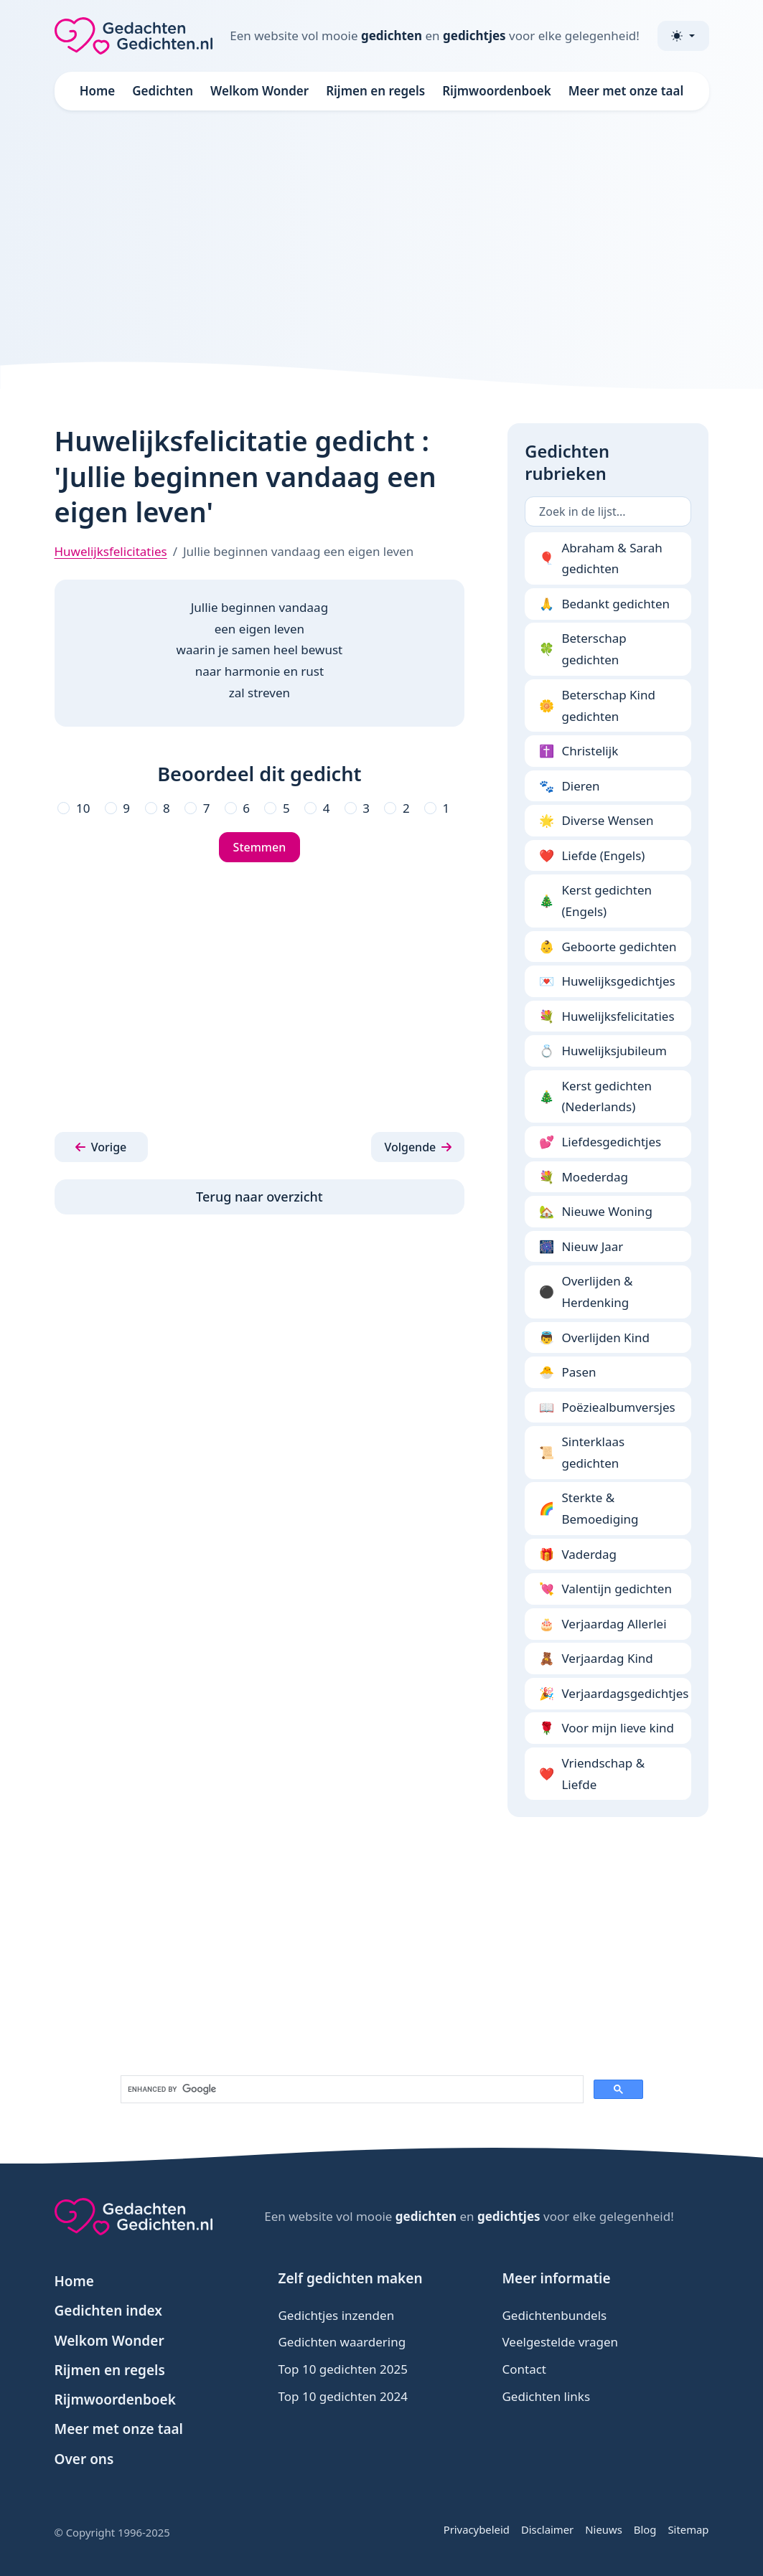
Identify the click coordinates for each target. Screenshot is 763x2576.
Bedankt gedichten (604, 604)
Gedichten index (109, 2310)
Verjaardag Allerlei (602, 1624)
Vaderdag (578, 1554)
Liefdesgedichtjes (600, 1142)
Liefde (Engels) (592, 856)
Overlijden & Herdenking (585, 1292)
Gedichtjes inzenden (336, 2315)
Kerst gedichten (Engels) (595, 901)
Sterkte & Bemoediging (588, 1508)
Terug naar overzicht (259, 1196)
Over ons (84, 2459)
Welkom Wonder (259, 90)
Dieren (569, 786)
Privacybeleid (477, 2529)
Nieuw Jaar (581, 1247)
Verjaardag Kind (596, 1658)
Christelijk (578, 751)
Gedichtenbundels (554, 2315)
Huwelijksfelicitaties (111, 551)
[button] (101, 1147)
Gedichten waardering (342, 2342)
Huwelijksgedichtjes (607, 981)
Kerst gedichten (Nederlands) (595, 1096)
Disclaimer (547, 2529)
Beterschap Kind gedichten (597, 706)
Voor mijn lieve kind (606, 1728)
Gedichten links (546, 2396)
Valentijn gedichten (605, 1589)
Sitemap (688, 2529)
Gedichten (162, 90)
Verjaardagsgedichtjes (613, 1693)
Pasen (567, 1372)
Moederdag (583, 1177)
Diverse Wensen (596, 820)
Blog (645, 2529)
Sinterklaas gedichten (581, 1452)
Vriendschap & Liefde (592, 1774)
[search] (351, 2090)
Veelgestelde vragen (560, 2342)
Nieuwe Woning (595, 1211)
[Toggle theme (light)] (683, 36)
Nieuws (603, 2529)
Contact (524, 2369)
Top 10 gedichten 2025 (342, 2369)
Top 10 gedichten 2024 (342, 2396)
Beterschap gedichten (583, 649)
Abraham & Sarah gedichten (601, 558)
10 (83, 808)
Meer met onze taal (626, 90)
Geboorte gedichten (607, 947)
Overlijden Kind (594, 1338)
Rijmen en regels (375, 90)
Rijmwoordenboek (496, 90)
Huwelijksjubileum (603, 1051)
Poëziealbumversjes (607, 1407)
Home (98, 90)
